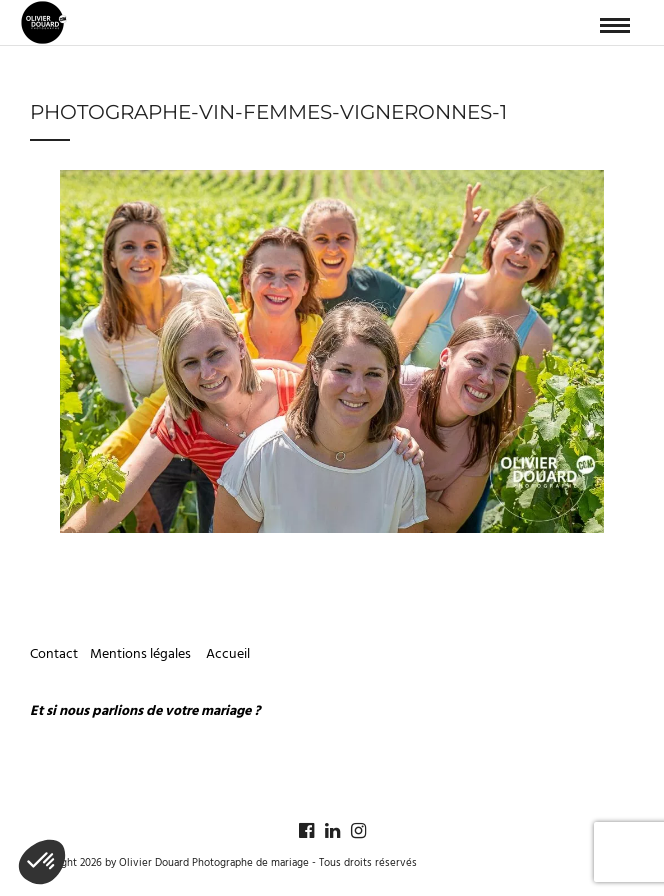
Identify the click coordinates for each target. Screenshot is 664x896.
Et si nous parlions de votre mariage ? (145, 711)
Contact (54, 654)
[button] (42, 862)
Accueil (228, 654)
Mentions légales (142, 654)
